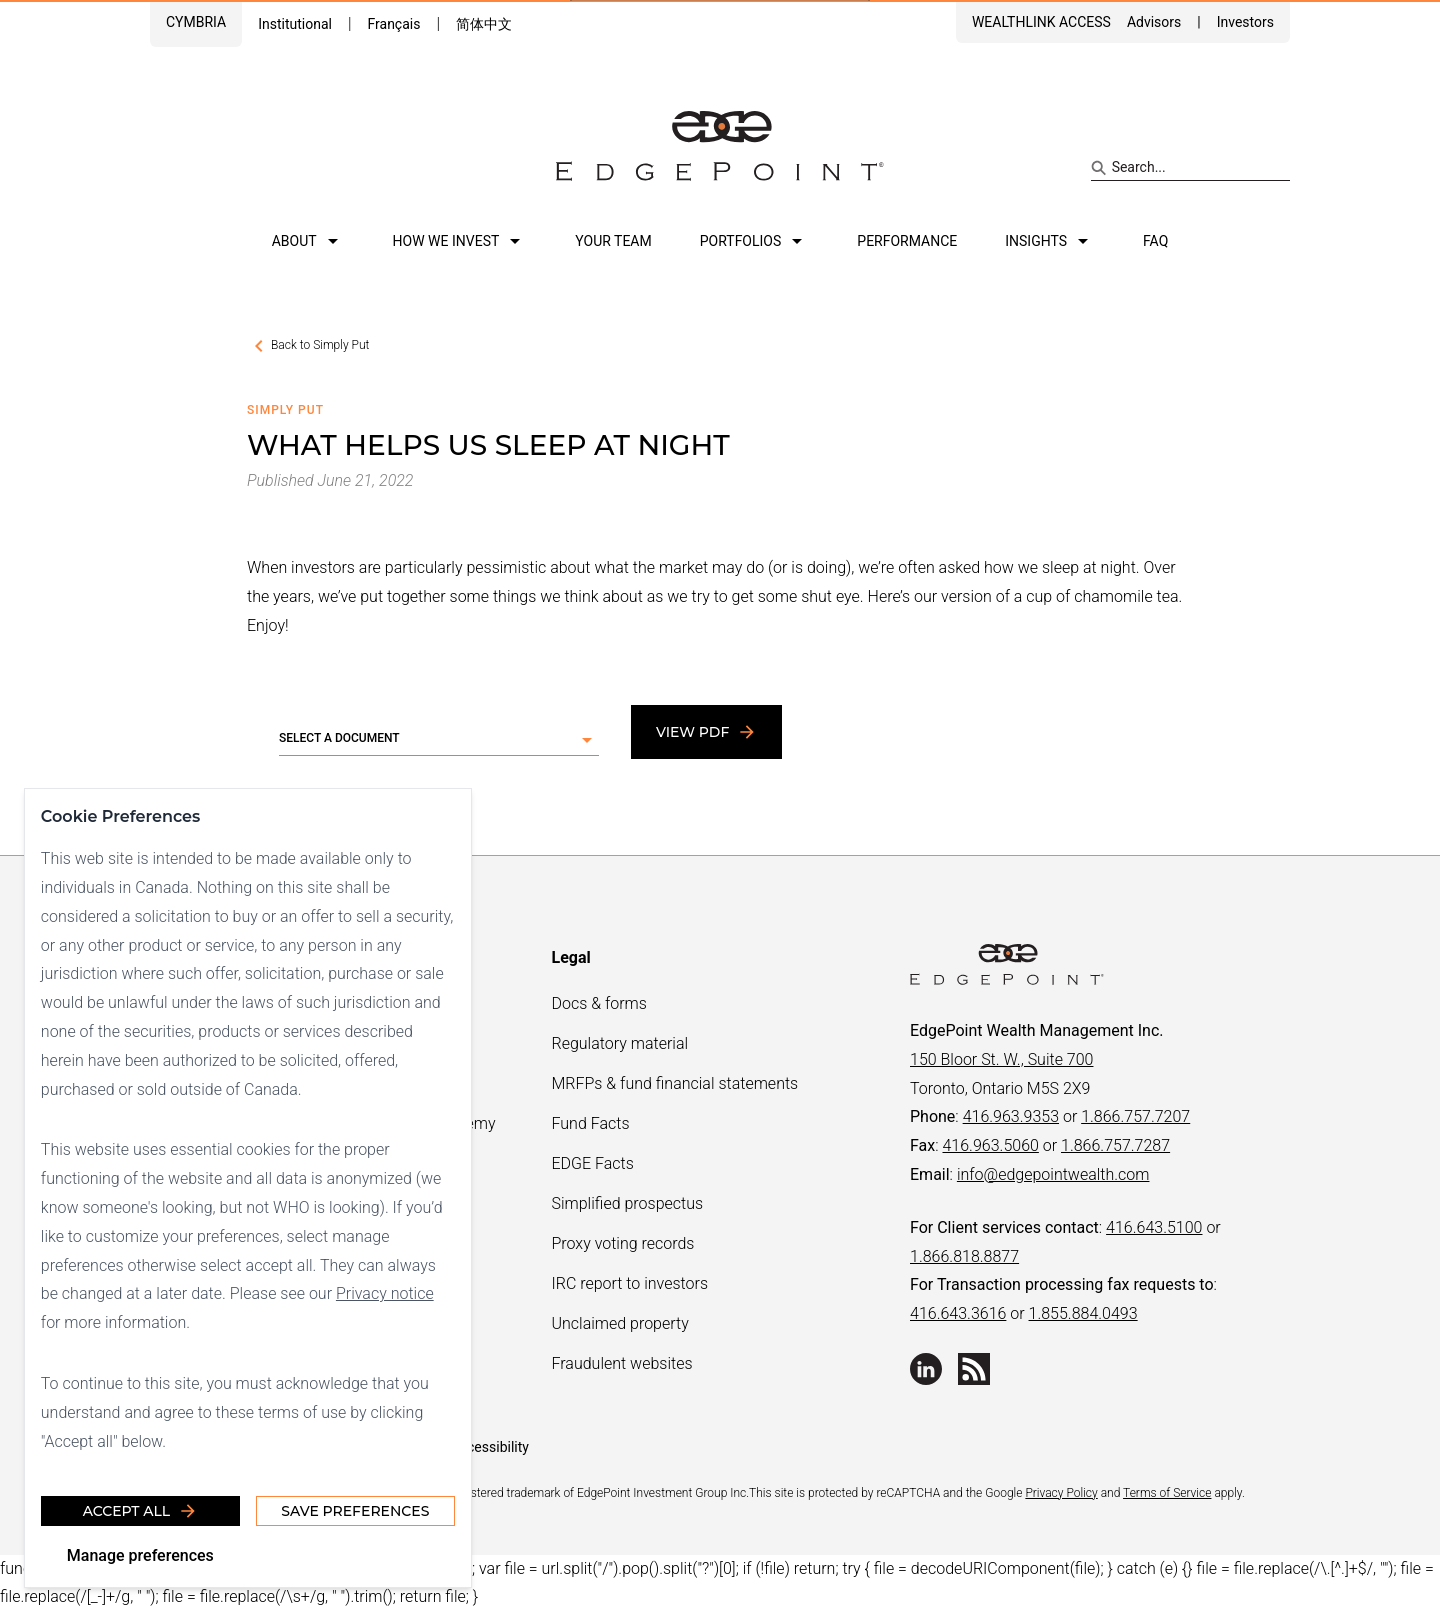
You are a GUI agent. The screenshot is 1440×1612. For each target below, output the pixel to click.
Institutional (295, 24)
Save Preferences (355, 1511)
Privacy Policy (1061, 1493)
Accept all (140, 1511)
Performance (907, 241)
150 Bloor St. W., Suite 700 (1001, 1059)
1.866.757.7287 (1115, 1145)
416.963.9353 (1011, 1116)
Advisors (1154, 22)
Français (393, 24)
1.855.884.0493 (1083, 1313)
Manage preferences (140, 1555)
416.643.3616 (958, 1313)
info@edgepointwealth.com (1053, 1174)
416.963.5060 (990, 1145)
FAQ (1155, 241)
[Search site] (1190, 168)
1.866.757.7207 (1135, 1116)
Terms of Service (1167, 1493)
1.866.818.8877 (964, 1256)
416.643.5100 (1154, 1227)
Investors (1245, 22)
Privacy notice (385, 1293)
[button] (439, 740)
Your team (613, 241)
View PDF (706, 732)
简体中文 (484, 24)
